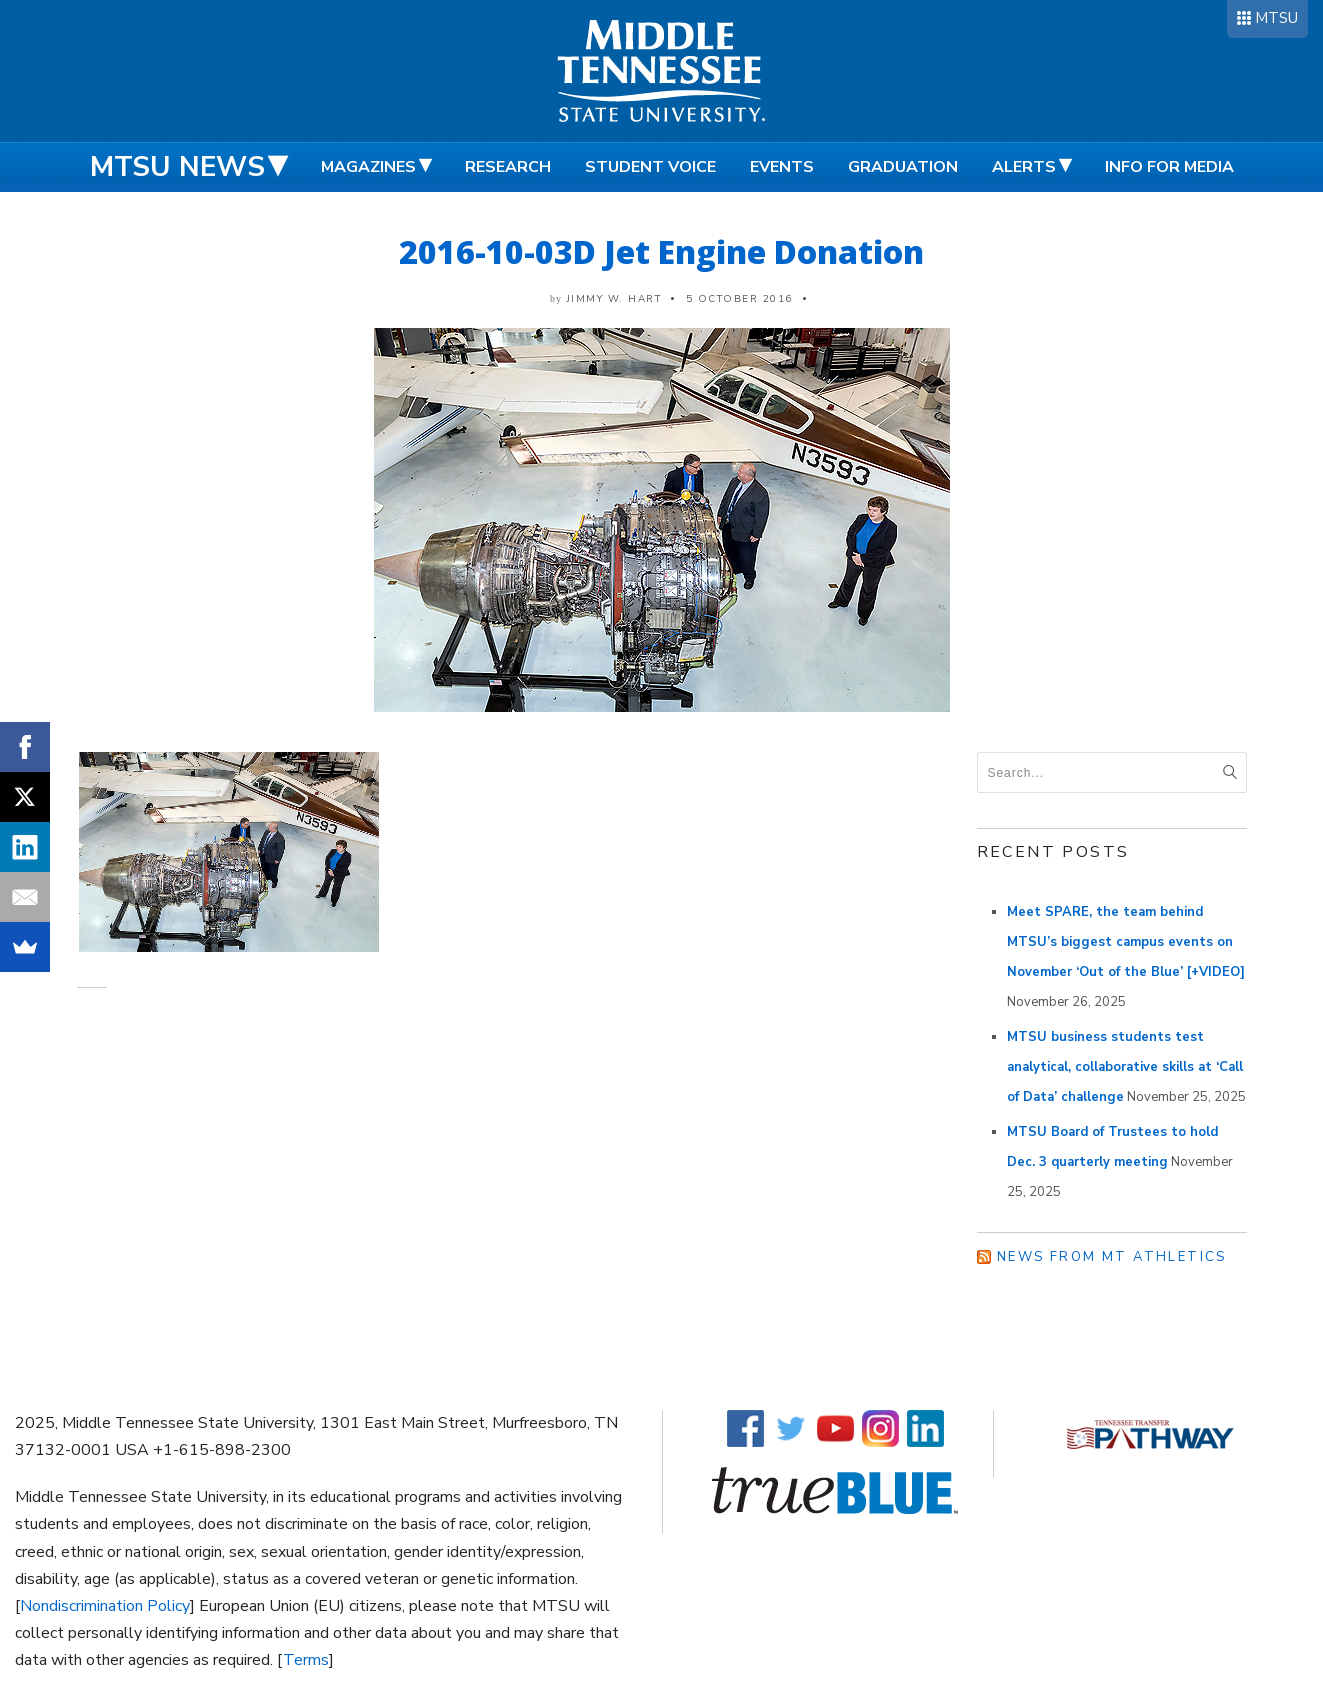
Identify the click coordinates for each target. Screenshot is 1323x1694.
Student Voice (650, 167)
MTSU (1276, 18)
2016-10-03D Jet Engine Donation (661, 251)
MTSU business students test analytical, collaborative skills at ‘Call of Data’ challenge (1125, 1067)
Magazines (368, 167)
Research (508, 167)
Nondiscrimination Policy (105, 1606)
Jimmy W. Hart (614, 299)
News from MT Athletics (1112, 1257)
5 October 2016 (739, 299)
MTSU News (177, 167)
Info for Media (1169, 167)
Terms (306, 1660)
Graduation (903, 167)
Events (782, 167)
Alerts (1024, 167)
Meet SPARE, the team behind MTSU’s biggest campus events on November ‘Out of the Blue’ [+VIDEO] (1126, 942)
